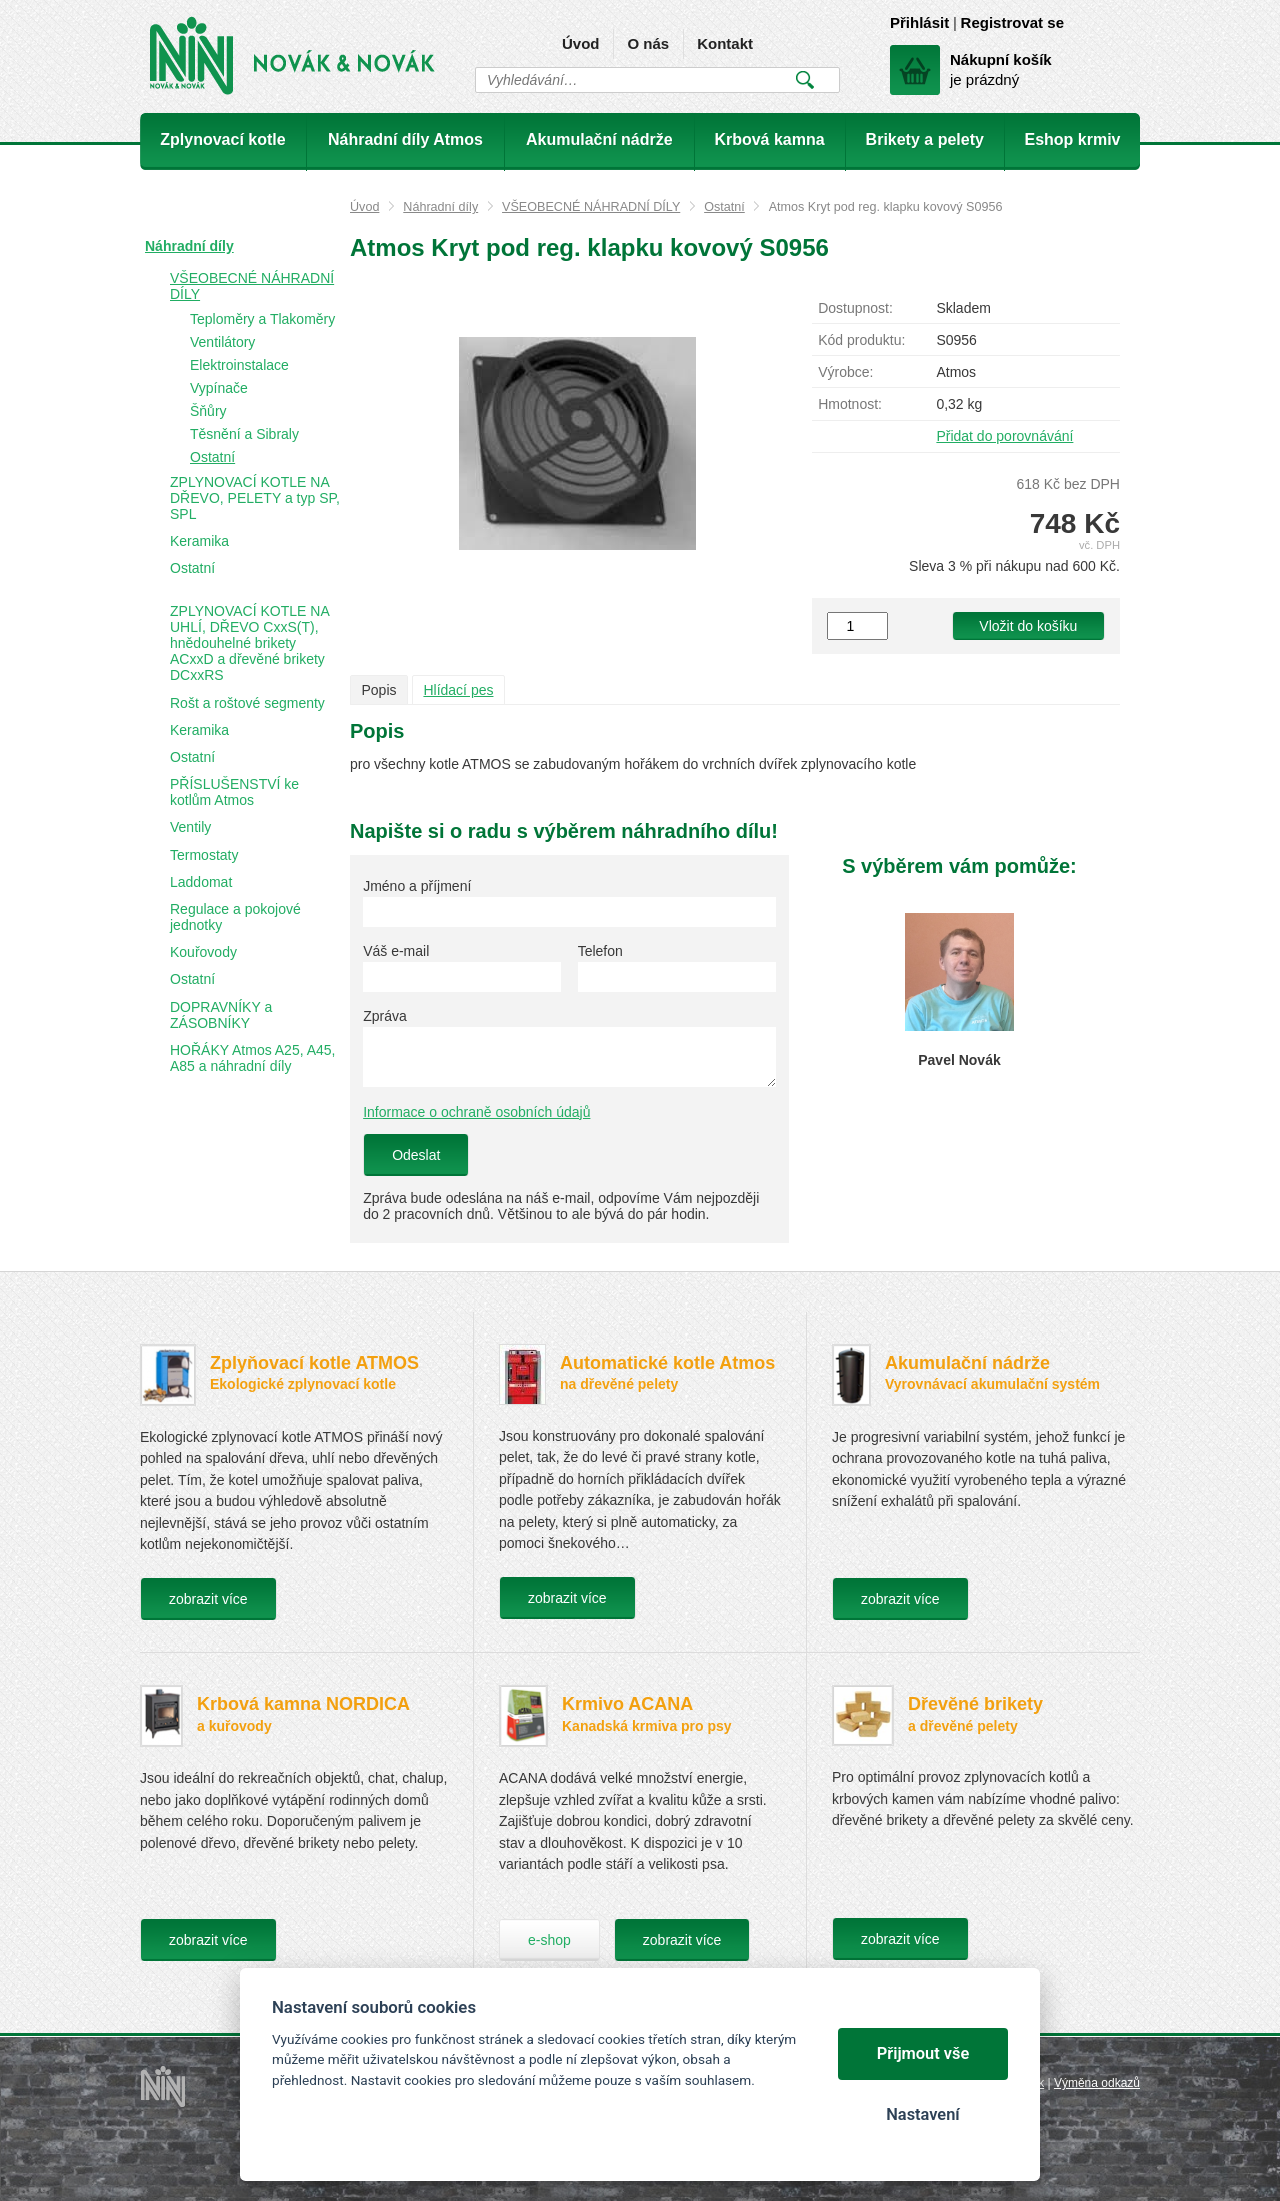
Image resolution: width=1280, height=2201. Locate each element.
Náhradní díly (440, 207)
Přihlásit (919, 22)
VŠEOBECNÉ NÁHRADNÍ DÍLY (591, 207)
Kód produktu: (861, 340)
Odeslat (416, 1155)
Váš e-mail (396, 951)
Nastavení (922, 2114)
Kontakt (725, 43)
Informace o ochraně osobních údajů (476, 1112)
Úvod (581, 43)
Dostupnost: (855, 308)
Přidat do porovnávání (1004, 436)
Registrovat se (1012, 22)
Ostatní (724, 207)
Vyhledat (804, 80)
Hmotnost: (850, 404)
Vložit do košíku (1028, 626)
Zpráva (385, 1016)
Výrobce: (845, 372)
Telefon (600, 951)
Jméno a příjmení (417, 886)
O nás (648, 43)
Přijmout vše (923, 2053)
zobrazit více (208, 1599)
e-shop (549, 1940)
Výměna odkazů (1097, 2083)
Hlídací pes (458, 690)
